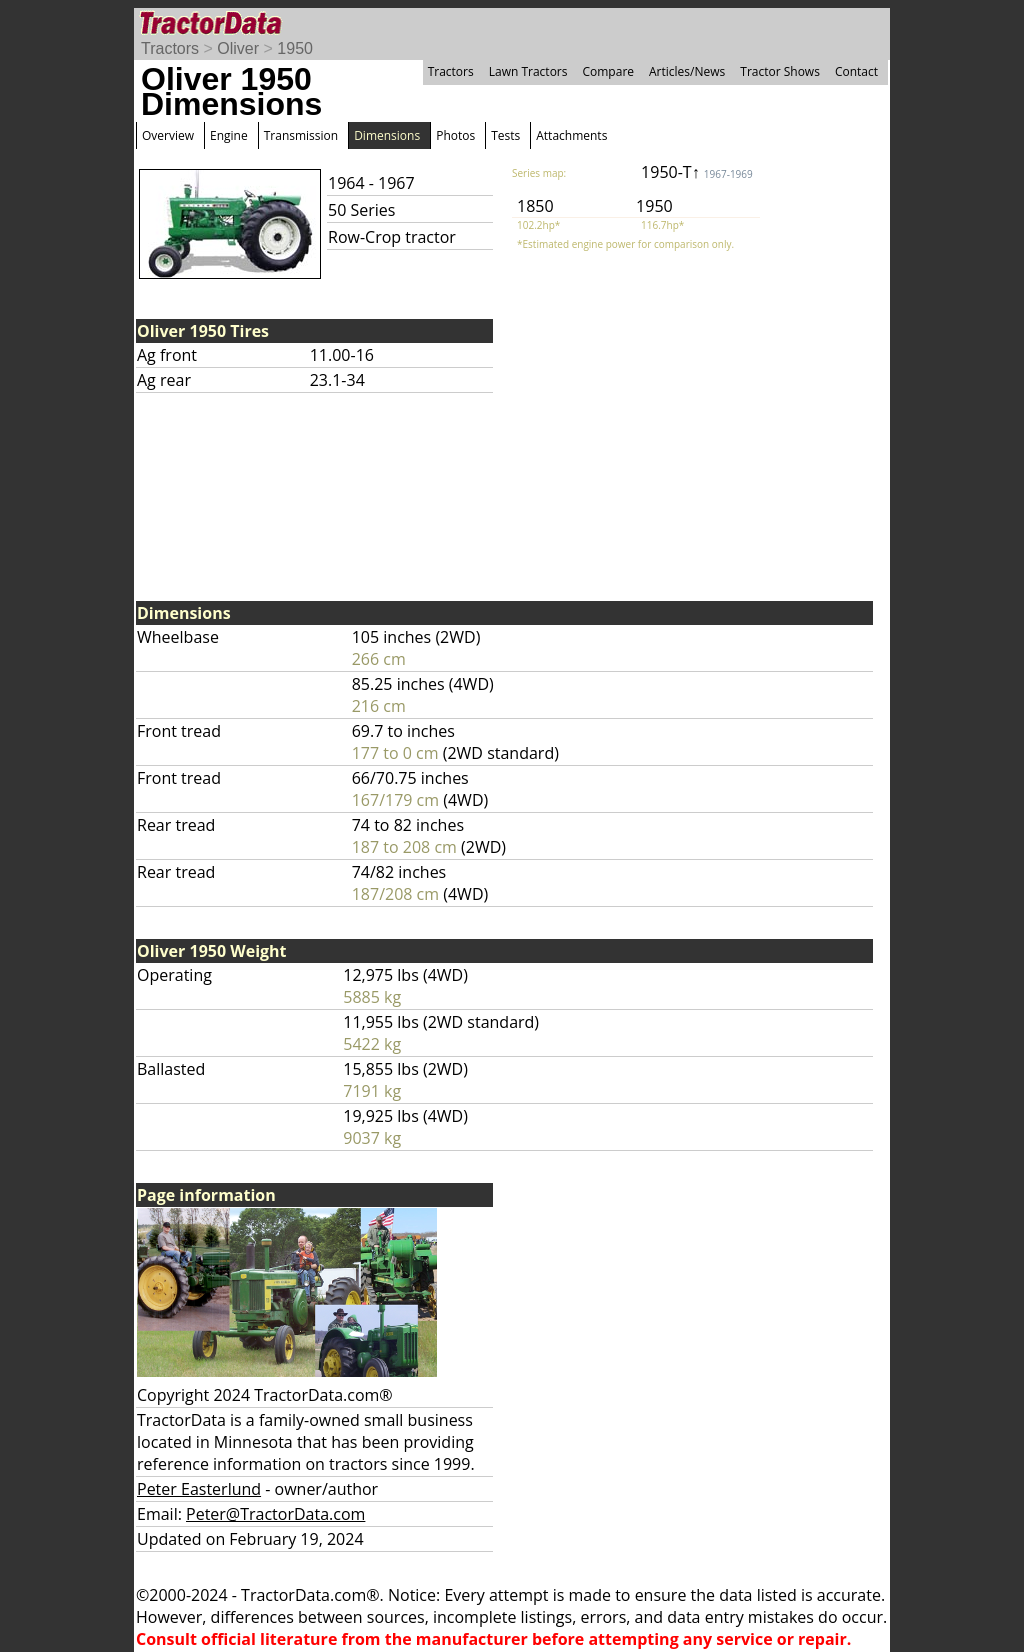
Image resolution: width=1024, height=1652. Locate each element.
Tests (505, 135)
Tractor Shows (780, 71)
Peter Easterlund (199, 1489)
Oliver (238, 48)
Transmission (301, 135)
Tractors (170, 48)
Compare (608, 71)
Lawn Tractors (528, 71)
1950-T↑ (697, 172)
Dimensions (387, 135)
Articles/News (687, 71)
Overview (168, 135)
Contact (856, 71)
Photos (455, 135)
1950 (295, 48)
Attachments (571, 135)
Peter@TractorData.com (275, 1514)
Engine (229, 135)
